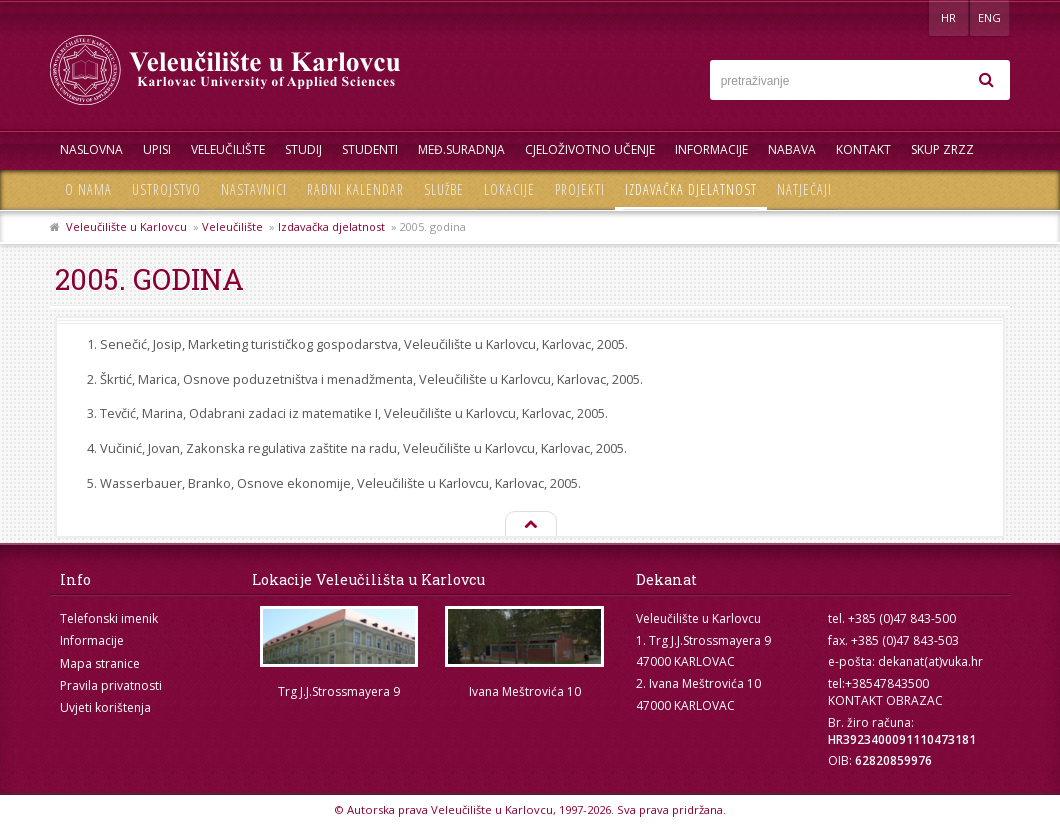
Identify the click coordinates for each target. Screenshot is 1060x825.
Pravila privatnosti (111, 685)
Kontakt (863, 149)
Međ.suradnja (461, 149)
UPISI (157, 149)
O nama (88, 189)
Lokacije (509, 189)
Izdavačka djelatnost (691, 189)
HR (948, 17)
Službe (444, 189)
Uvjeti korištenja (105, 707)
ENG (989, 17)
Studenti (370, 149)
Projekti (580, 189)
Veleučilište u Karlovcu (126, 226)
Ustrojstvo (166, 189)
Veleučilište (228, 149)
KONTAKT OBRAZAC (885, 700)
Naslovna (91, 149)
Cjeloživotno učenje (590, 149)
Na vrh (530, 525)
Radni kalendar (355, 189)
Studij (303, 149)
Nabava (792, 149)
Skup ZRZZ (942, 149)
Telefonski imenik (109, 618)
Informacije (711, 149)
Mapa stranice (100, 663)
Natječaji (804, 189)
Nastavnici (254, 189)
